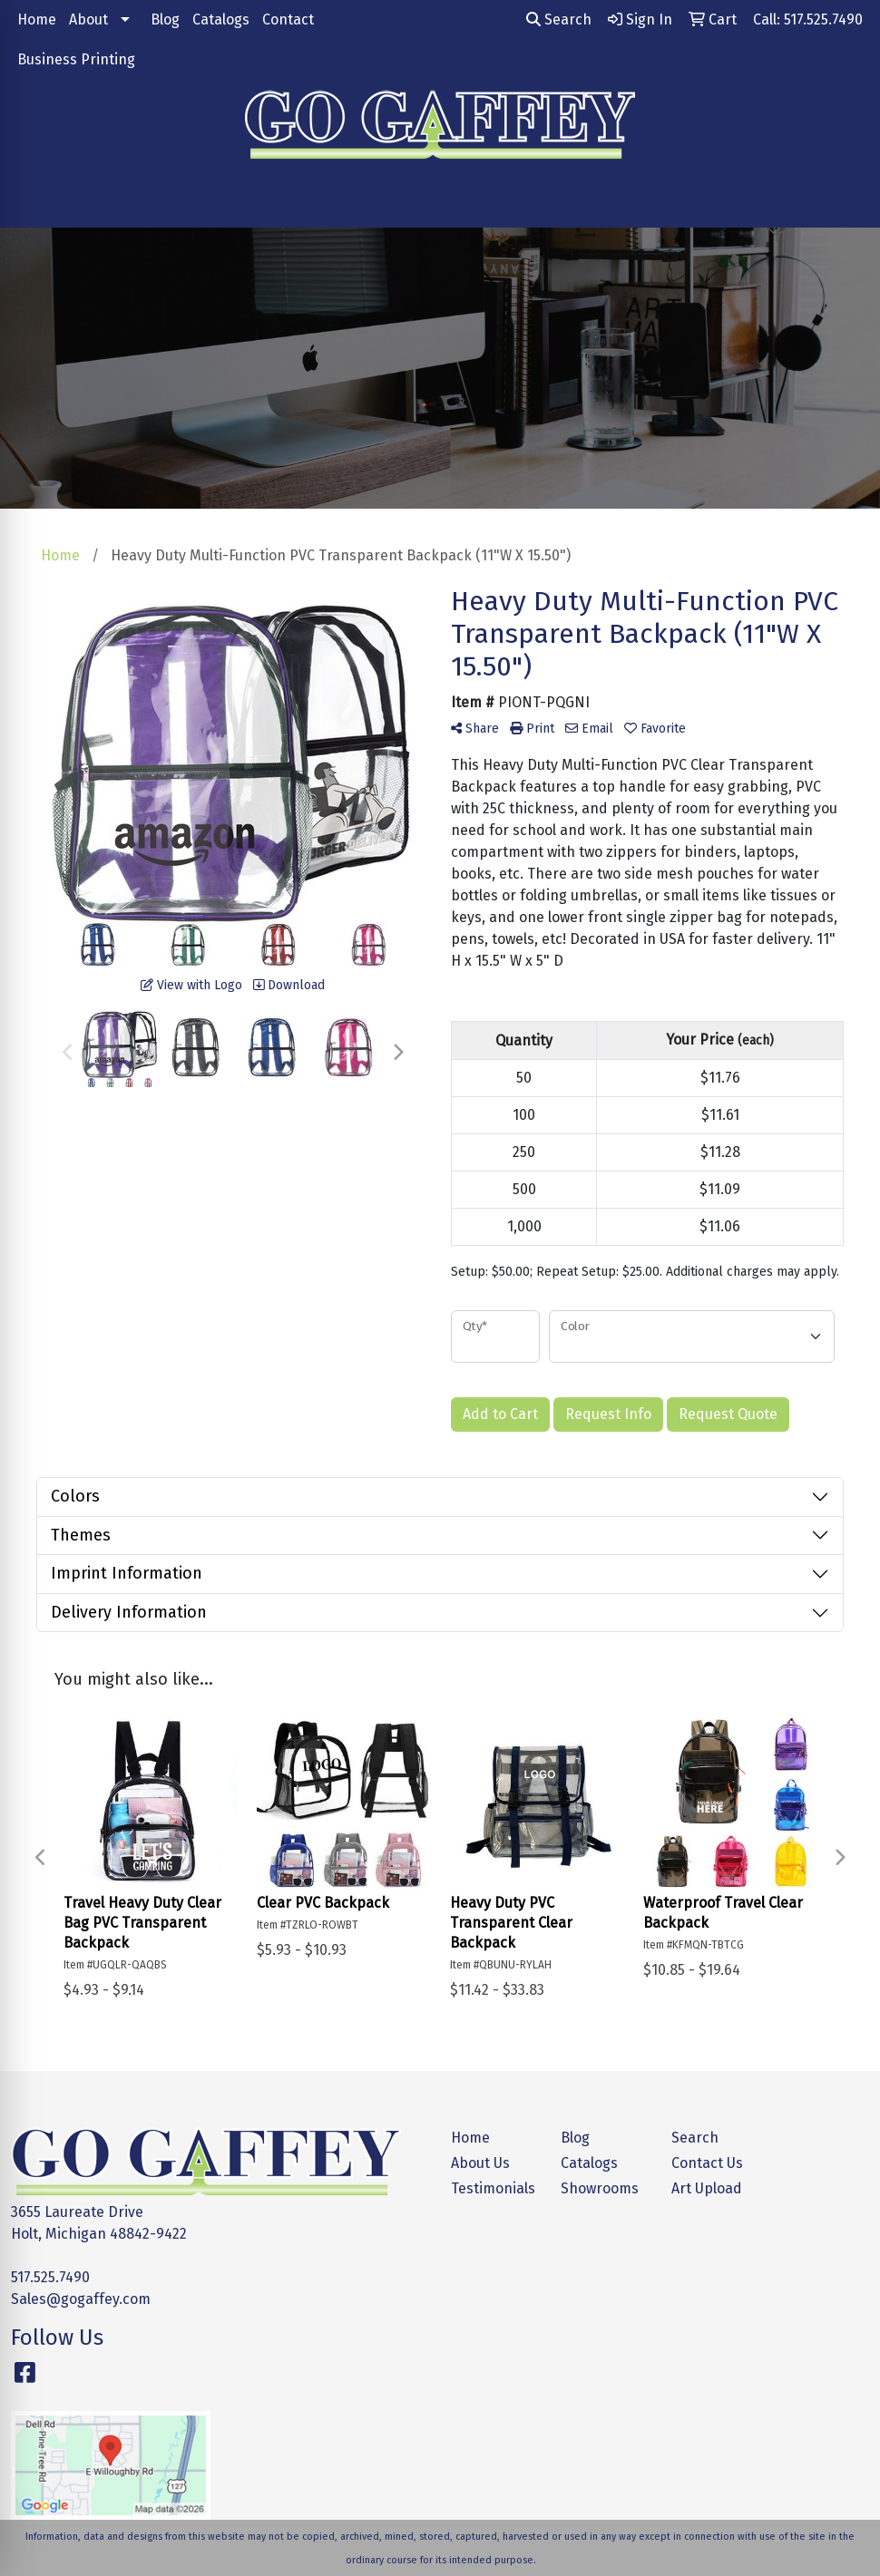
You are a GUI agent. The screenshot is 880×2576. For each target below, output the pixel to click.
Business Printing (76, 59)
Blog (165, 19)
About (88, 19)
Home (36, 19)
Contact (288, 19)
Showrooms (600, 2188)
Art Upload (706, 2188)
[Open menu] (844, 201)
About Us (480, 2163)
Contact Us (707, 2163)
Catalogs (220, 19)
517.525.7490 (50, 2277)
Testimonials (493, 2188)
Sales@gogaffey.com (81, 2299)
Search (559, 19)
